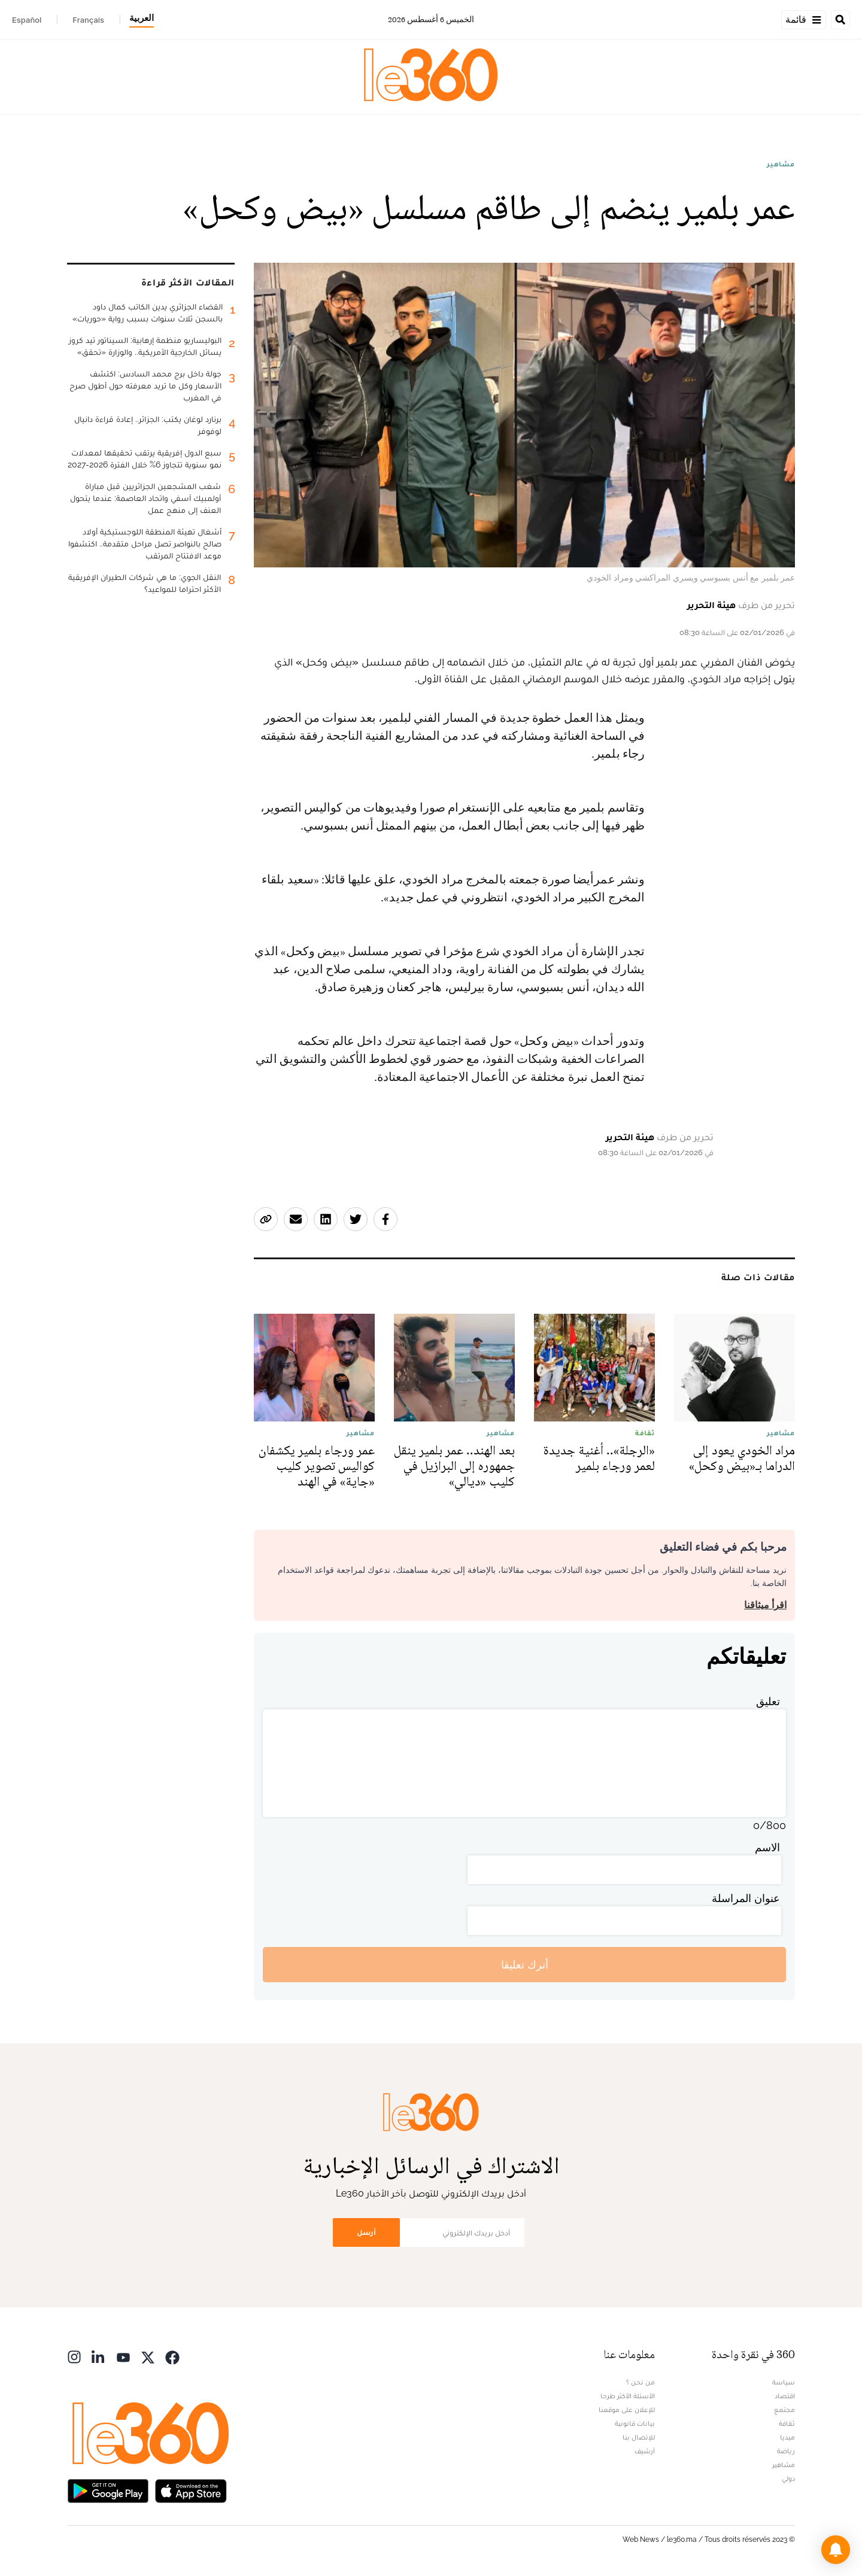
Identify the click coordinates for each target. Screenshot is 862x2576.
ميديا (787, 2437)
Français (88, 20)
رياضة (786, 2451)
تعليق (768, 1701)
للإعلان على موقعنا (627, 2409)
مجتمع (784, 2409)
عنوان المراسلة (746, 1898)
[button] (835, 2549)
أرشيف (645, 2451)
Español (26, 20)
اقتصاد (785, 2396)
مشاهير (781, 164)
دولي (788, 2478)
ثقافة (787, 2423)
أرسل (366, 2232)
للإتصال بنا (639, 2437)
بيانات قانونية (635, 2423)
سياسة (783, 2382)
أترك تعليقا (524, 1964)
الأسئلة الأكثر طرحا (627, 2396)
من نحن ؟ (640, 2382)
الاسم (767, 1847)
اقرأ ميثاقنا (765, 1605)
